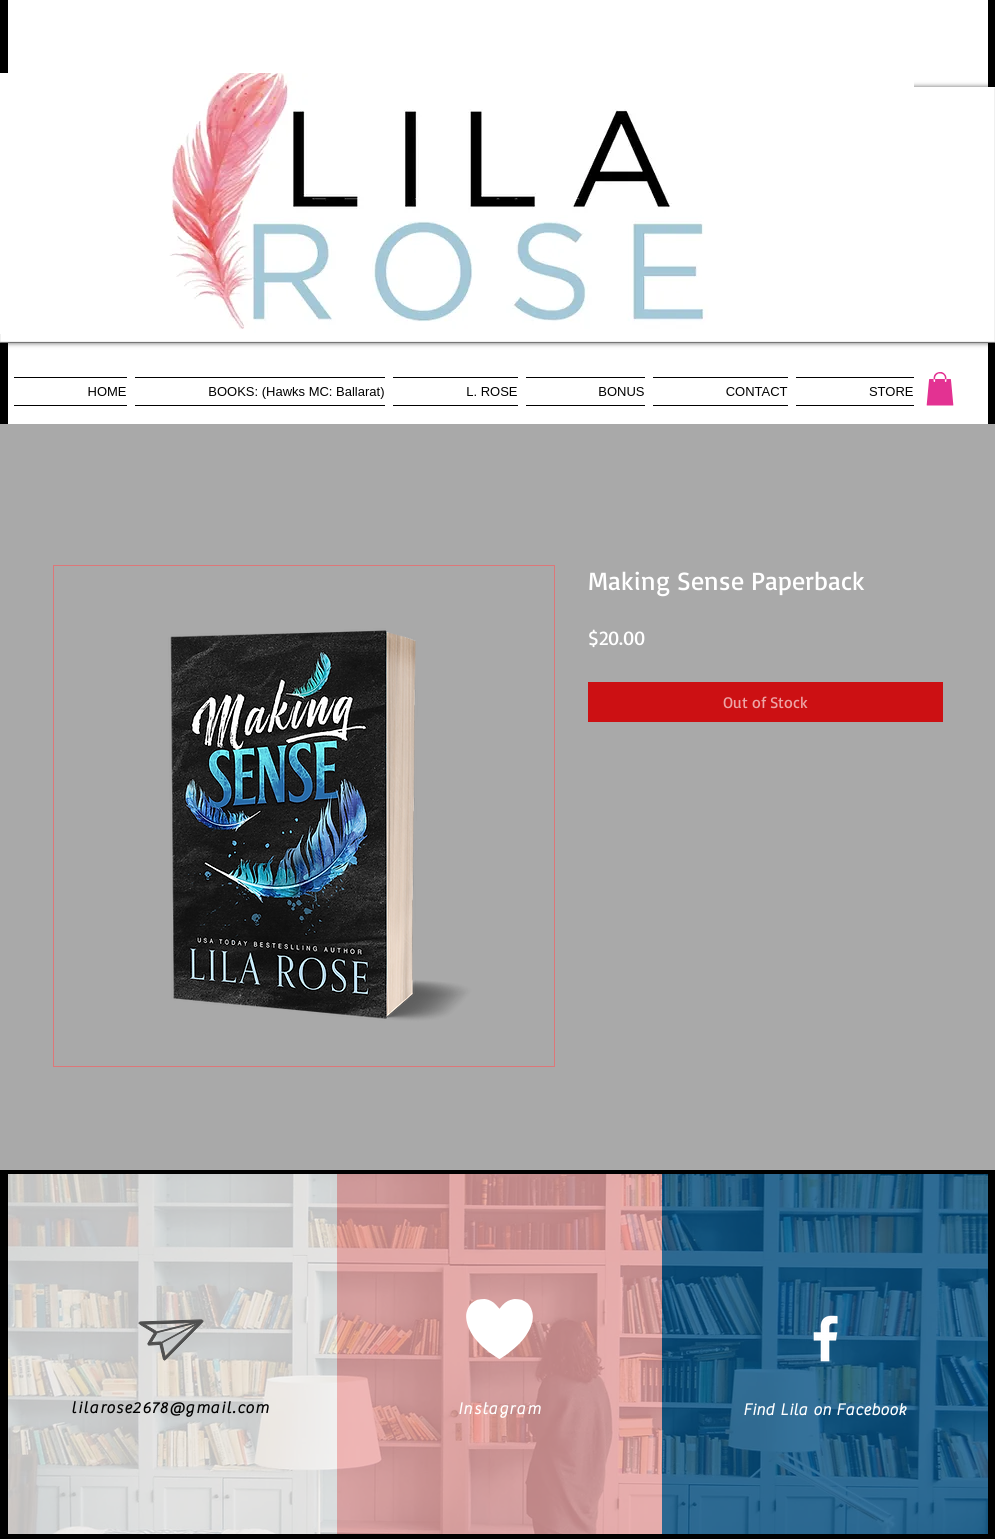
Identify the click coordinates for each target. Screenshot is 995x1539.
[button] (940, 388)
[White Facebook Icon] (825, 1338)
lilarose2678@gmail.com (170, 1408)
